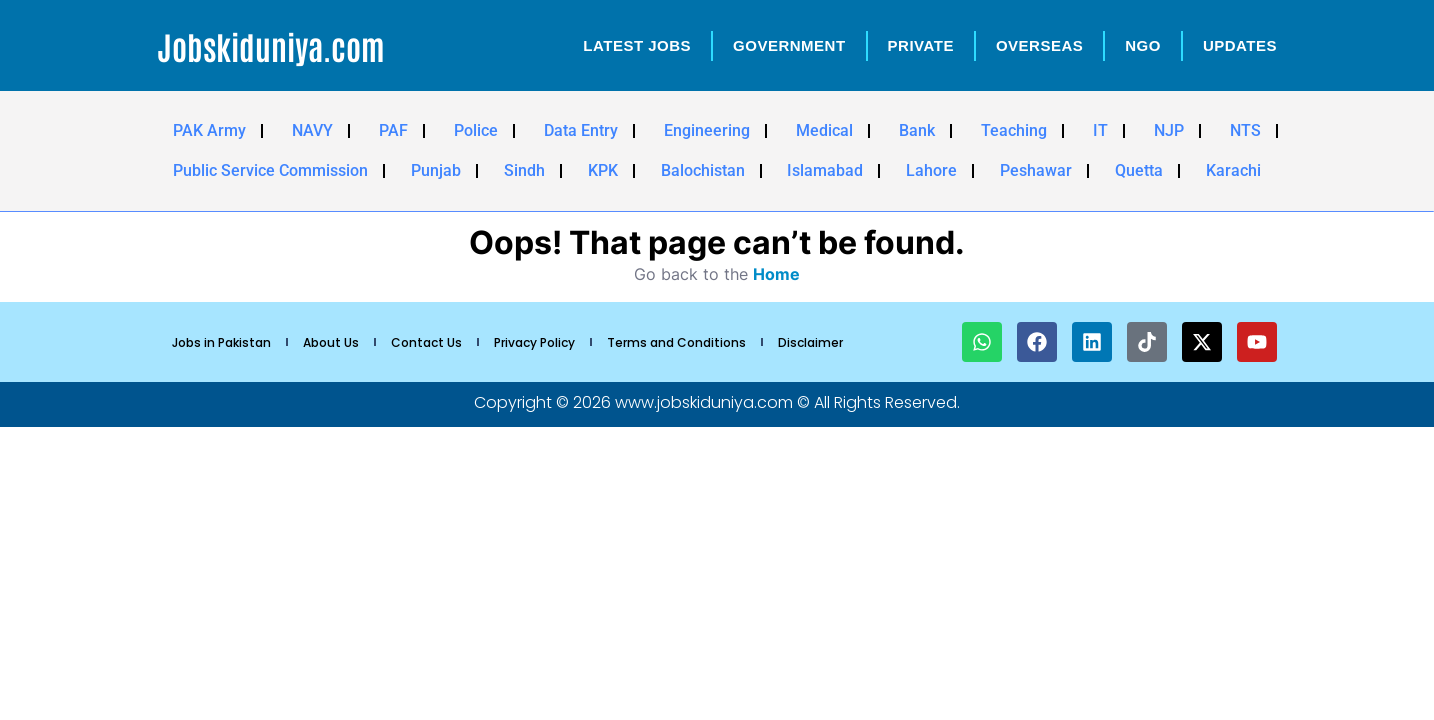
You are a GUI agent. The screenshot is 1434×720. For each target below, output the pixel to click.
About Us (331, 342)
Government (789, 45)
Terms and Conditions (676, 342)
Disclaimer (810, 342)
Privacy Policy (534, 342)
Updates (1240, 45)
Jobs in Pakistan (221, 342)
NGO (1143, 45)
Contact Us (426, 342)
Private (921, 45)
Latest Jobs (637, 45)
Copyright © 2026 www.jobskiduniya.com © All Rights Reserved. (717, 402)
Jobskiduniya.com (271, 45)
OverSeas (1039, 45)
